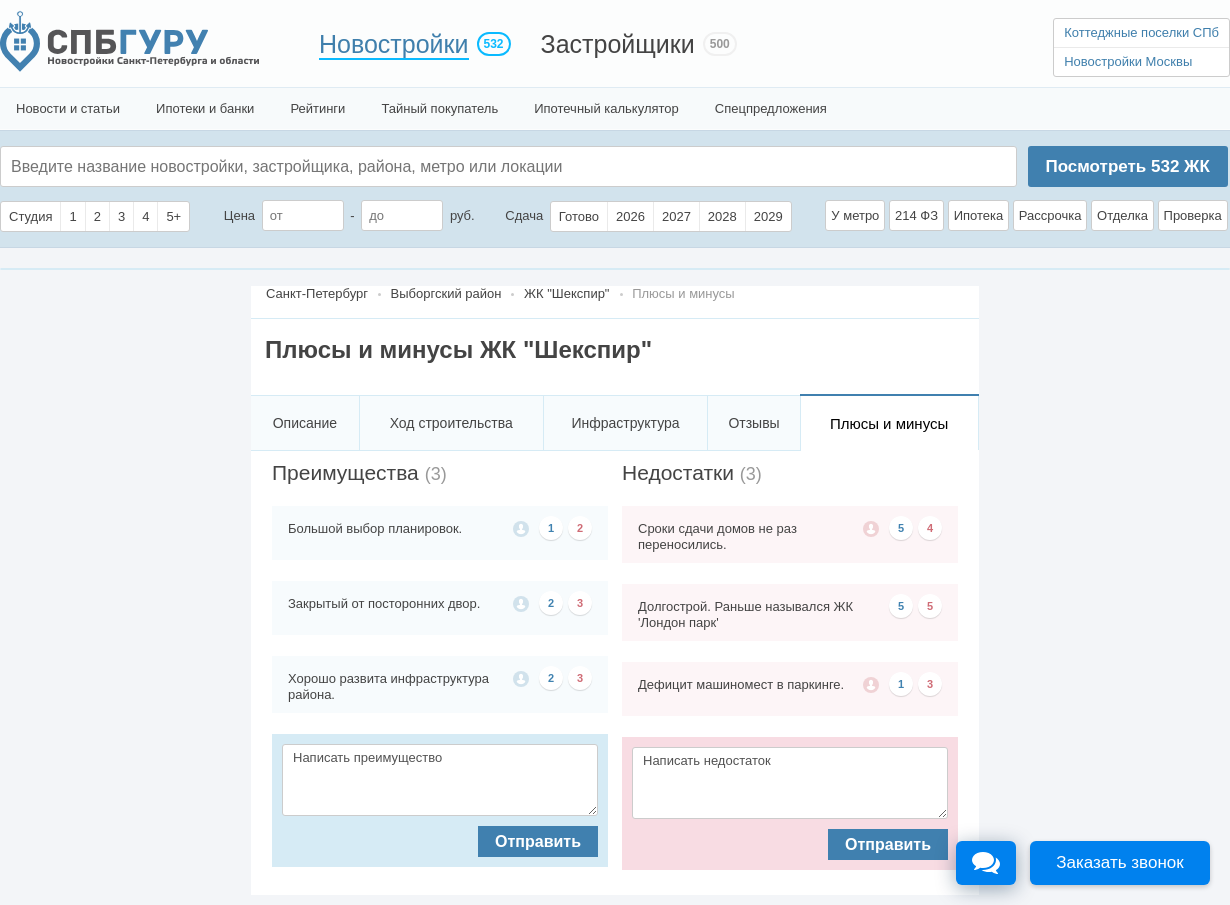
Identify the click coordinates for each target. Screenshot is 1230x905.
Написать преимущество (440, 780)
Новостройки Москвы (1128, 61)
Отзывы (753, 423)
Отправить (538, 841)
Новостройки (394, 44)
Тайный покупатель (439, 108)
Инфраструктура (625, 423)
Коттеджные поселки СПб (1141, 32)
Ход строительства (451, 423)
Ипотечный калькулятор (606, 108)
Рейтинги (317, 108)
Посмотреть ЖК (1127, 166)
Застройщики (618, 44)
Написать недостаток (790, 783)
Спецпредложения (771, 108)
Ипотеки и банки (205, 108)
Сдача (524, 215)
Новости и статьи (68, 108)
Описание (305, 423)
